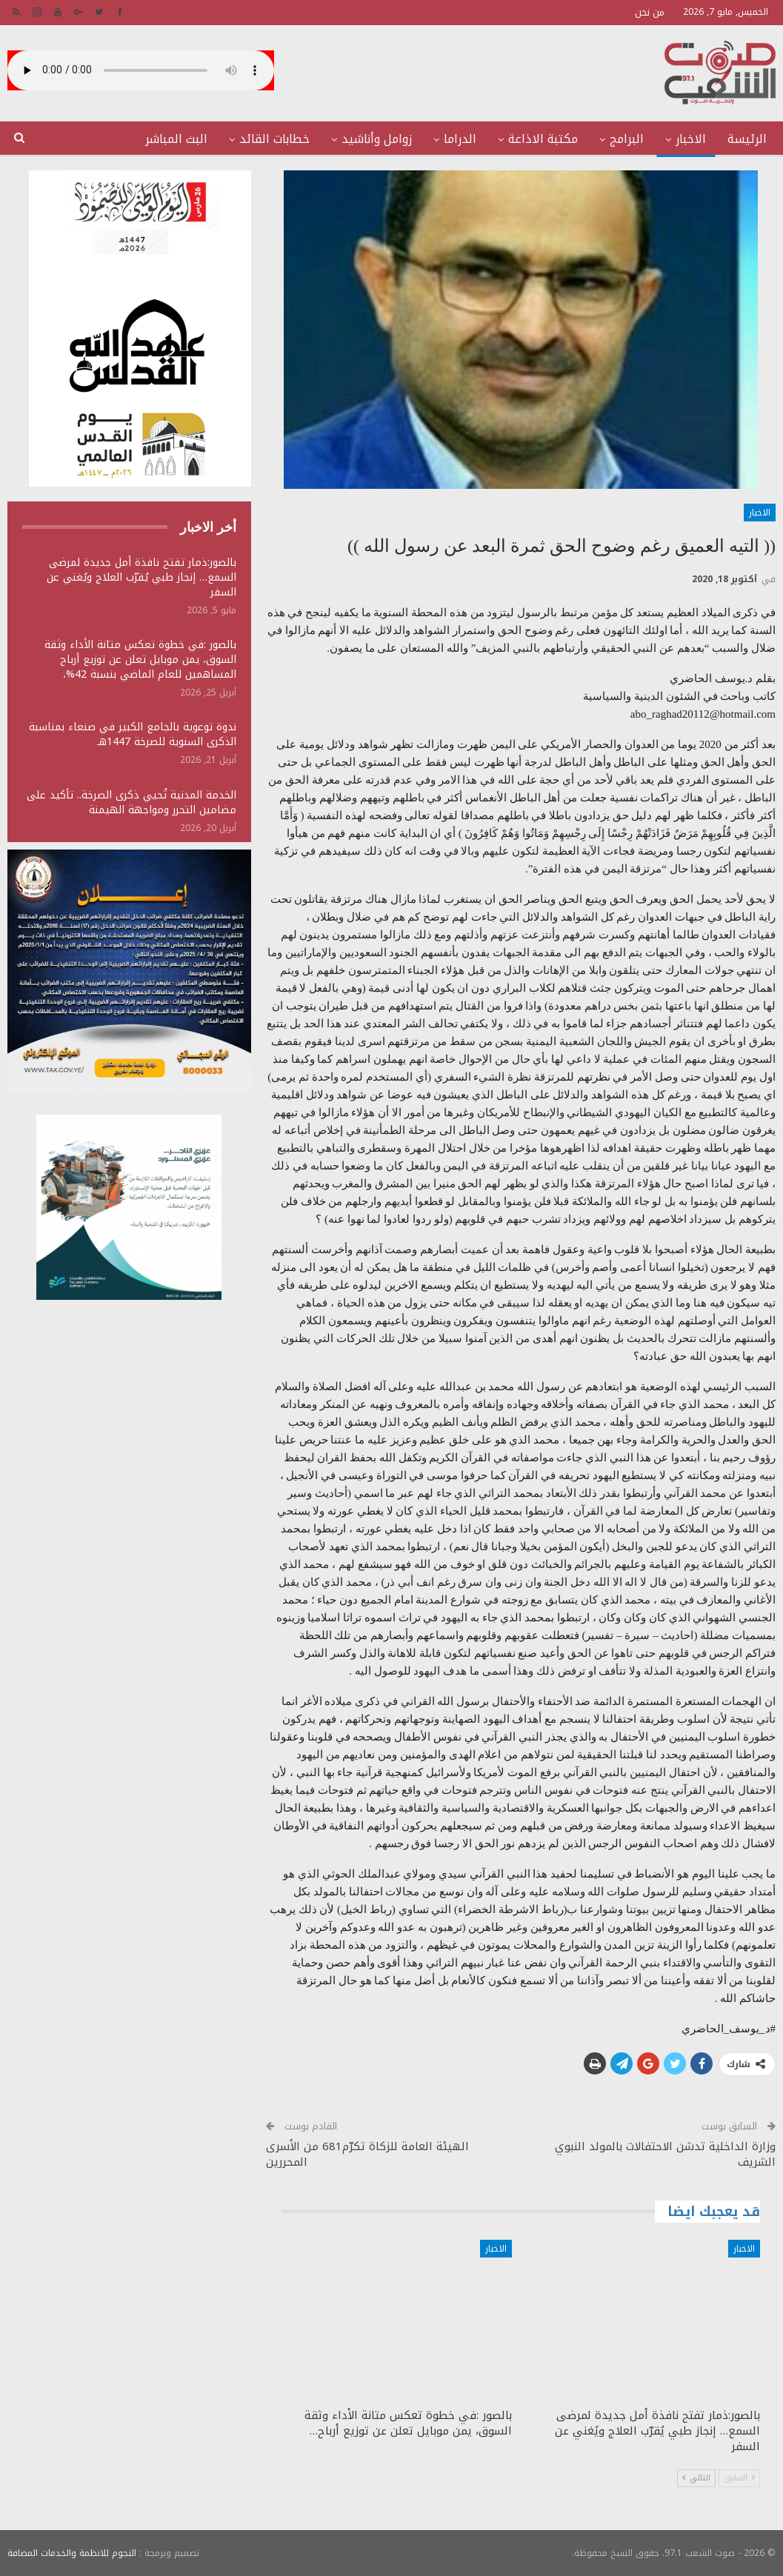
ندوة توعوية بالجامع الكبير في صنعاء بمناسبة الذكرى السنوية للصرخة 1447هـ (132, 734)
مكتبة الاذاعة (543, 138)
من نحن (649, 12)
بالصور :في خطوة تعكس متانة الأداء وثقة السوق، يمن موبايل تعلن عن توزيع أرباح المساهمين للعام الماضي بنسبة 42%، (140, 659)
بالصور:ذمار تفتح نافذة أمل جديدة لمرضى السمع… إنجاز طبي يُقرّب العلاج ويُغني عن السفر (141, 577)
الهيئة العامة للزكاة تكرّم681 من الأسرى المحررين (367, 2154)
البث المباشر (176, 138)
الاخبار (691, 138)
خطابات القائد (274, 138)
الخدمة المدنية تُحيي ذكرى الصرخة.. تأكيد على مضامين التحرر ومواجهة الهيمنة (131, 802)
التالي (696, 2478)
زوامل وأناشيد (376, 138)
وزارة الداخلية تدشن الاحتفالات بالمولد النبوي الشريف (665, 2154)
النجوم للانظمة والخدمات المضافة (71, 2553)
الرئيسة (747, 138)
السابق (739, 2478)
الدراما (460, 138)
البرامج (627, 138)
